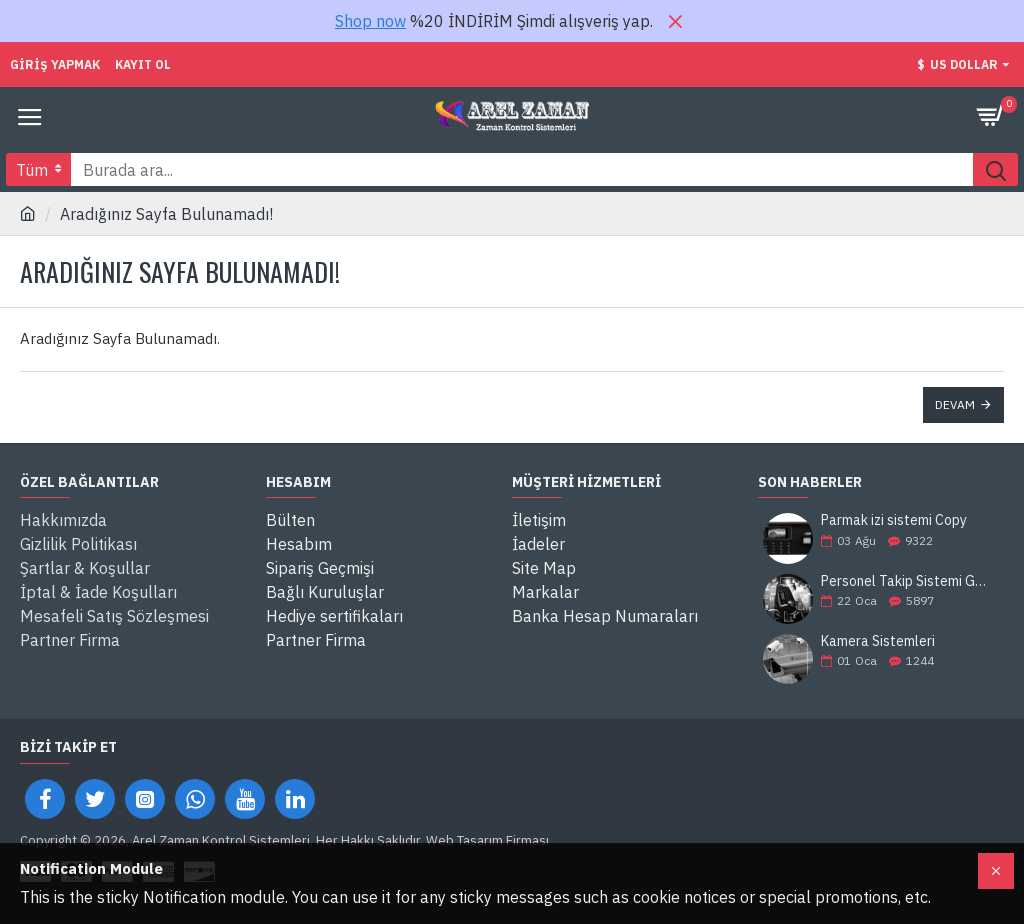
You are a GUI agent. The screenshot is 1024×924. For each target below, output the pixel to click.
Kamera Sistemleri (878, 641)
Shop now (370, 21)
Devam (955, 404)
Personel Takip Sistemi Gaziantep (906, 581)
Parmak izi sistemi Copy (894, 520)
